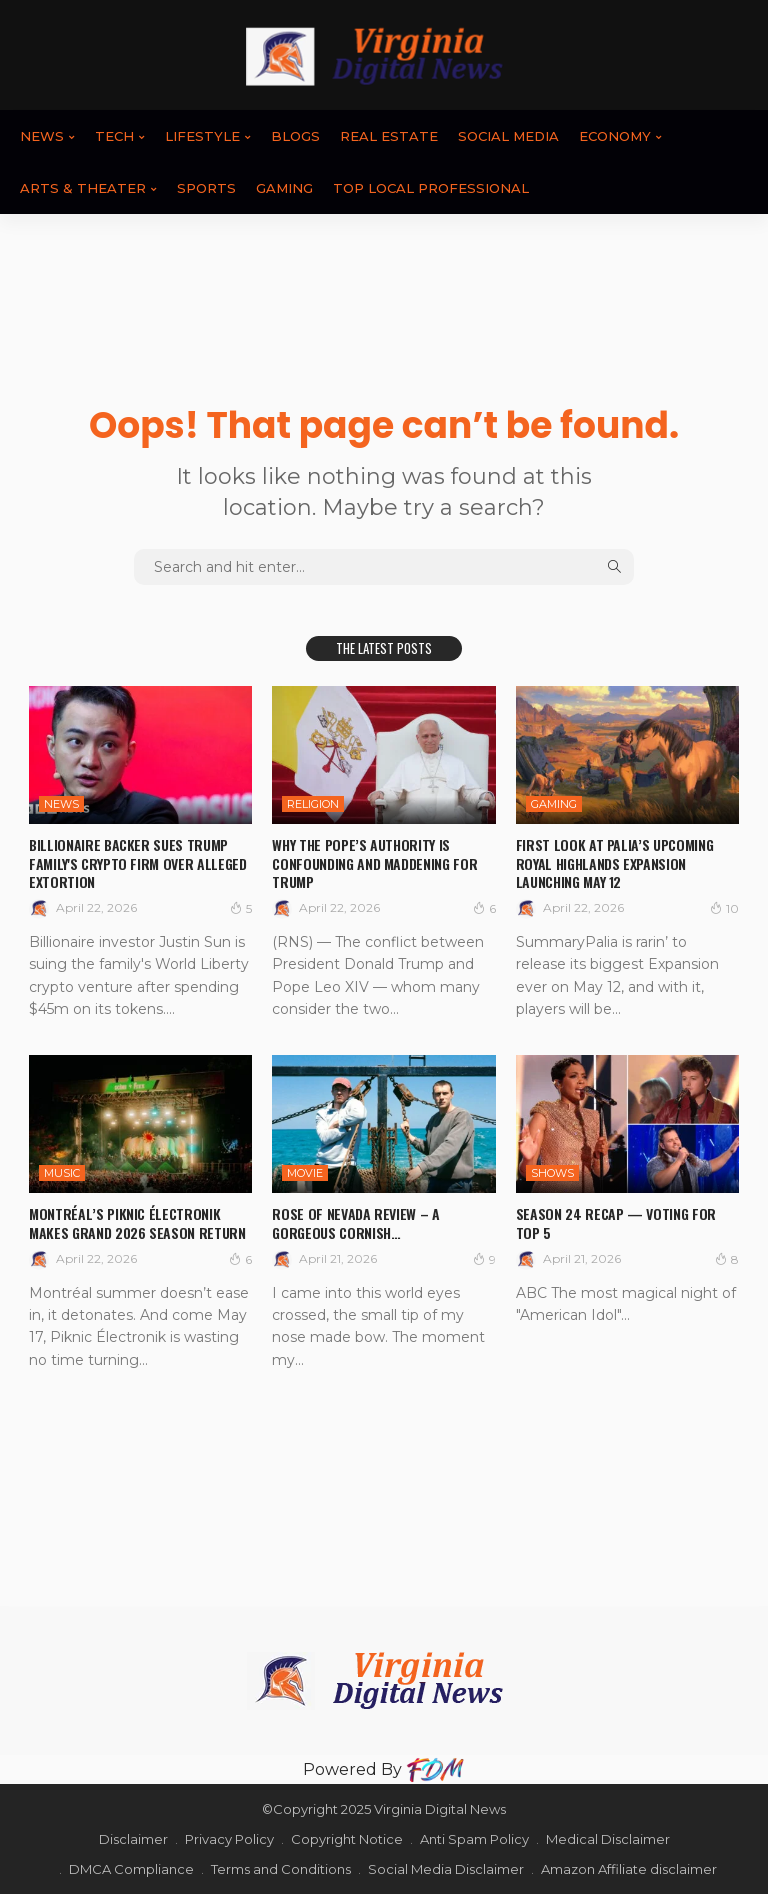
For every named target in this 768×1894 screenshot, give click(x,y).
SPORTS (206, 188)
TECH (114, 136)
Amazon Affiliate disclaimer (629, 1869)
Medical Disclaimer (608, 1839)
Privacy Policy (229, 1839)
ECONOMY (615, 136)
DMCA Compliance (131, 1869)
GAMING (284, 188)
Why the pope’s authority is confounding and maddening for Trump (374, 862)
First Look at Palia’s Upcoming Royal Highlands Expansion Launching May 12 (615, 862)
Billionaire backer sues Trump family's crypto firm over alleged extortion (137, 862)
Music (62, 1173)
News (42, 136)
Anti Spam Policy (474, 1839)
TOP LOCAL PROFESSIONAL (431, 188)
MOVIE (305, 1173)
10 (724, 908)
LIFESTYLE (202, 136)
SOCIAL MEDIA (508, 136)
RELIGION (313, 804)
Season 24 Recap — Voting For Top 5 (616, 1222)
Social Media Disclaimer (446, 1869)
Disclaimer (133, 1839)
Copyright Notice (347, 1839)
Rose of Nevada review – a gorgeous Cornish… (355, 1222)
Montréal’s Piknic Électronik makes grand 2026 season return (137, 1222)
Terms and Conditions (281, 1869)
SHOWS (552, 1173)
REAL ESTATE (389, 136)
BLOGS (295, 136)
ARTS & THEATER (83, 188)
